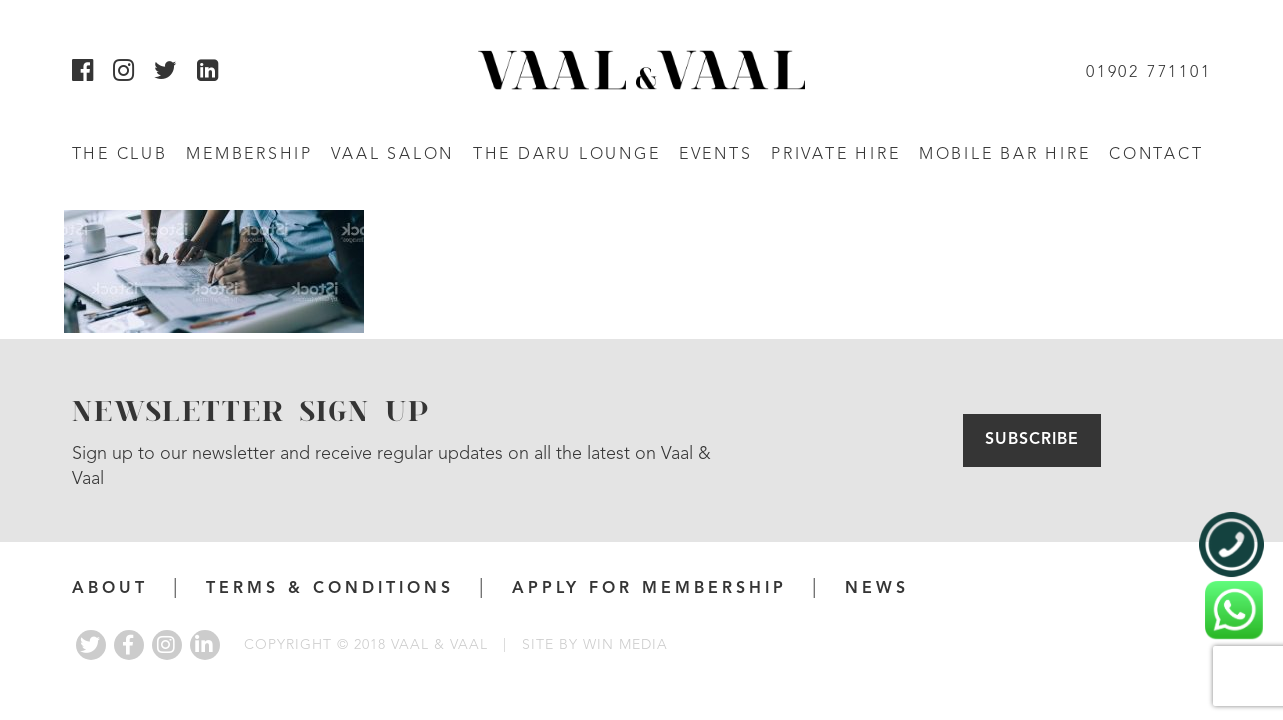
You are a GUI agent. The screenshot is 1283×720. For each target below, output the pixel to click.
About (110, 589)
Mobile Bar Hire (1005, 155)
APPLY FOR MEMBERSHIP (649, 589)
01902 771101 (1148, 73)
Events (716, 155)
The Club (120, 155)
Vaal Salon (392, 155)
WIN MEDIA (625, 645)
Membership (249, 155)
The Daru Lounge (567, 155)
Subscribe (1032, 440)
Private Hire (835, 155)
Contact (1156, 155)
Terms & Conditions (330, 589)
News (877, 589)
